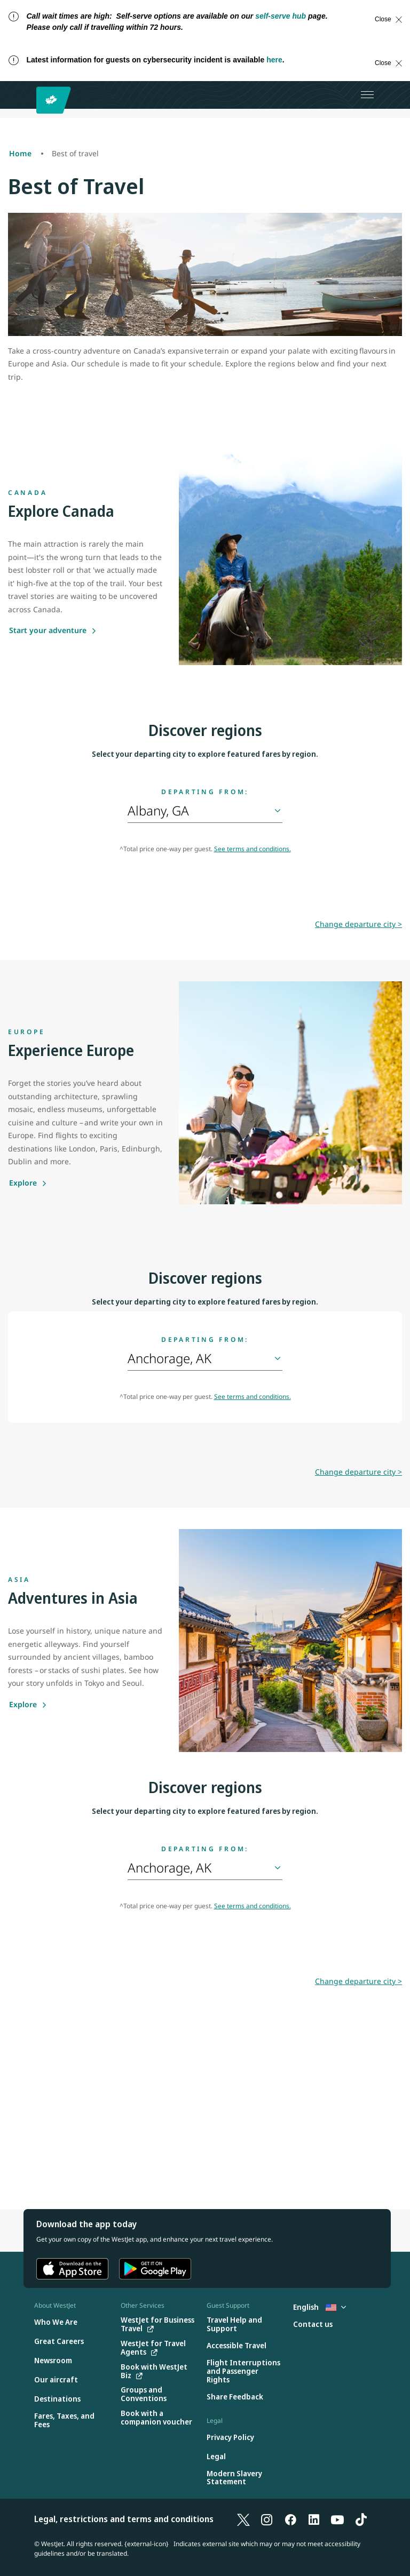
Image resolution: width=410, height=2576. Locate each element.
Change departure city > (358, 924)
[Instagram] (267, 2519)
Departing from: (205, 792)
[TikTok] (360, 2519)
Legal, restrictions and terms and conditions (124, 2519)
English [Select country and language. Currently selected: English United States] (319, 2307)
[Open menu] (367, 95)
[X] (243, 2519)
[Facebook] (290, 2519)
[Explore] (28, 1182)
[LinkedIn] (314, 2519)
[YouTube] (337, 2519)
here (274, 59)
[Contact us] (313, 2324)
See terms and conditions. (252, 848)
